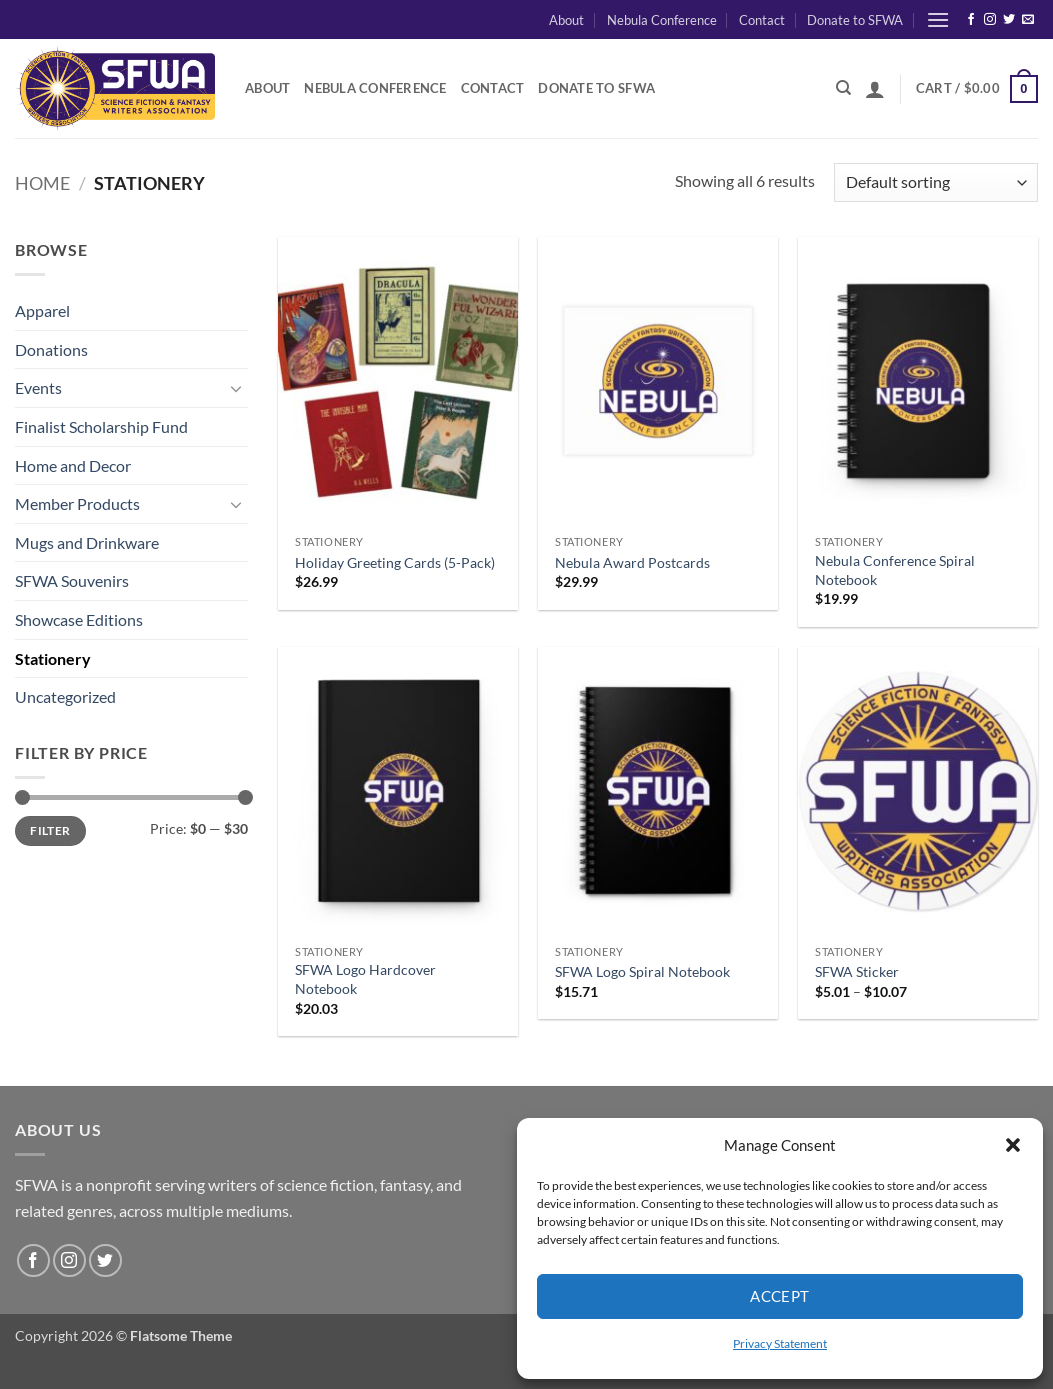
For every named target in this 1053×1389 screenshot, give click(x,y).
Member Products (77, 503)
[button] (1013, 1145)
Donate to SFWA (855, 20)
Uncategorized (65, 696)
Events (38, 387)
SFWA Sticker (857, 971)
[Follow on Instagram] (990, 20)
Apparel (42, 310)
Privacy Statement (780, 1343)
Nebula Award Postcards (632, 562)
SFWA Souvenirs (72, 580)
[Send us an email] (1028, 20)
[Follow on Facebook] (971, 20)
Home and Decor (73, 465)
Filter (50, 830)
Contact (762, 20)
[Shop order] (936, 182)
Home (42, 183)
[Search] (843, 88)
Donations (51, 349)
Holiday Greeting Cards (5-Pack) (395, 562)
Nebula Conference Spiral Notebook (895, 570)
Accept (780, 1296)
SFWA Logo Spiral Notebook (642, 971)
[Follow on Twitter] (1009, 20)
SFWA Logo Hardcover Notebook (365, 979)
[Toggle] (236, 388)
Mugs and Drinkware (87, 542)
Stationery (53, 658)
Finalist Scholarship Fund (101, 426)
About (566, 20)
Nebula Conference (662, 20)
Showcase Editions (79, 619)
